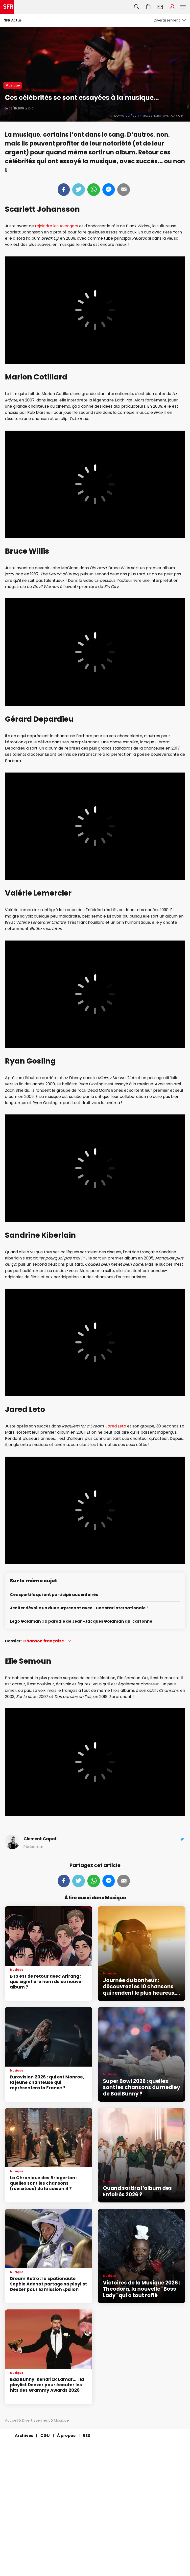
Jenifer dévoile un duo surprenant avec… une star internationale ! (79, 1608)
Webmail (160, 7)
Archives (24, 2435)
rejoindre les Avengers (56, 226)
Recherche (136, 7)
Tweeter (78, 189)
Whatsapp (93, 189)
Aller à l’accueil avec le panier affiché (148, 7)
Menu (183, 7)
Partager (64, 189)
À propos (66, 2435)
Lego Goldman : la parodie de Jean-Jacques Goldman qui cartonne (81, 1621)
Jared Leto (115, 1426)
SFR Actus (13, 20)
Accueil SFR (7, 7)
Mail (123, 189)
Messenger (108, 189)
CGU (45, 2435)
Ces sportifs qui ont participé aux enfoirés (54, 1594)
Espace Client (172, 7)
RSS (86, 2435)
